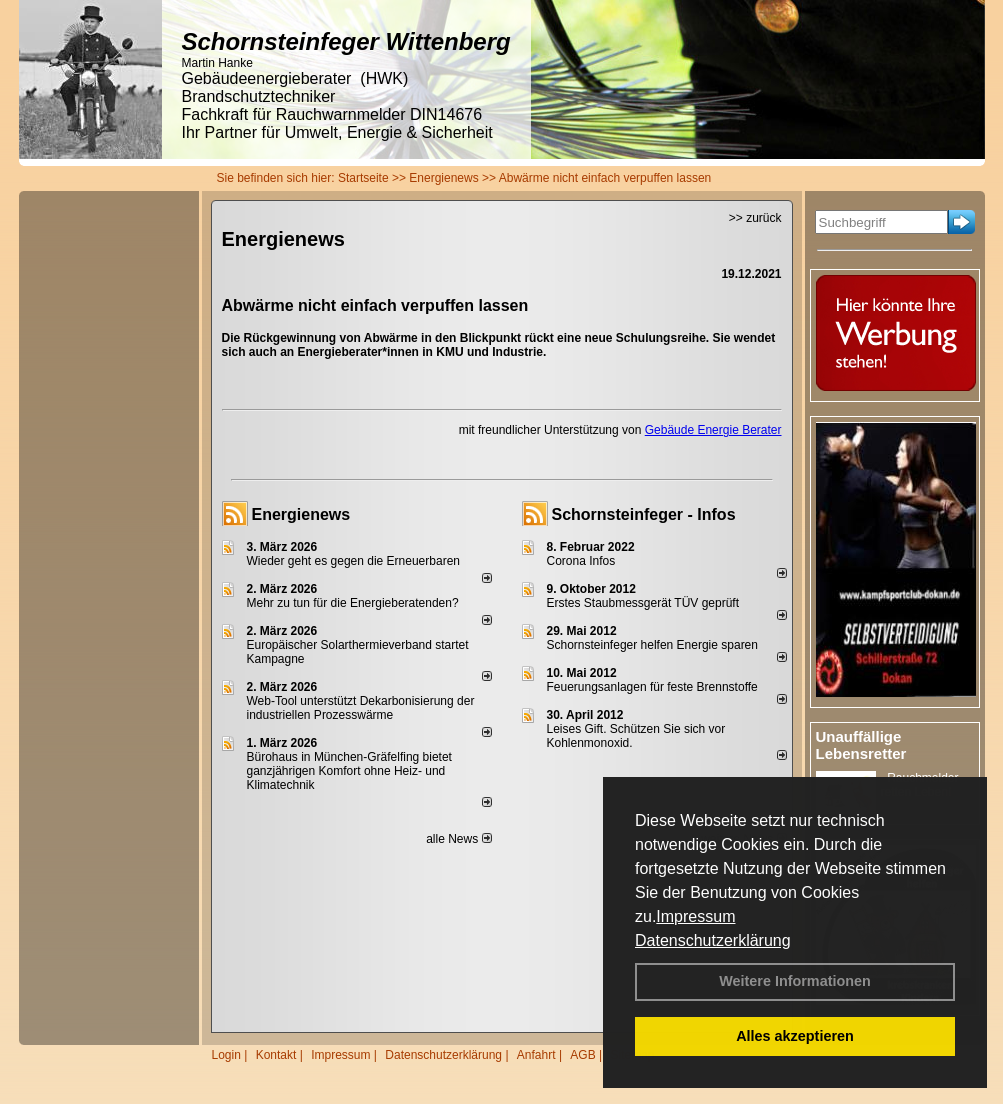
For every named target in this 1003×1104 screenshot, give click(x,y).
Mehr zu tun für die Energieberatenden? (353, 603)
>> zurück (755, 218)
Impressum (695, 916)
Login (226, 1055)
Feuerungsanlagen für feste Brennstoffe (652, 687)
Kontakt (276, 1055)
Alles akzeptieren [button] (795, 1036)
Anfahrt (536, 1055)
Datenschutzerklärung (713, 940)
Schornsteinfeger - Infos (644, 514)
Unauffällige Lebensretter (861, 745)
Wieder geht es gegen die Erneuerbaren (353, 561)
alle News (458, 839)
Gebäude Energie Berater (713, 430)
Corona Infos (581, 561)
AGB (582, 1055)
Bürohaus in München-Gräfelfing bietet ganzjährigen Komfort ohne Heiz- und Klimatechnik (349, 771)
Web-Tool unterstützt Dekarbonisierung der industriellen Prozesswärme (361, 708)
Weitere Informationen (795, 981)
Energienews (301, 514)
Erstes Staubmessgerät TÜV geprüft (643, 603)
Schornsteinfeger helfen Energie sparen (652, 645)
